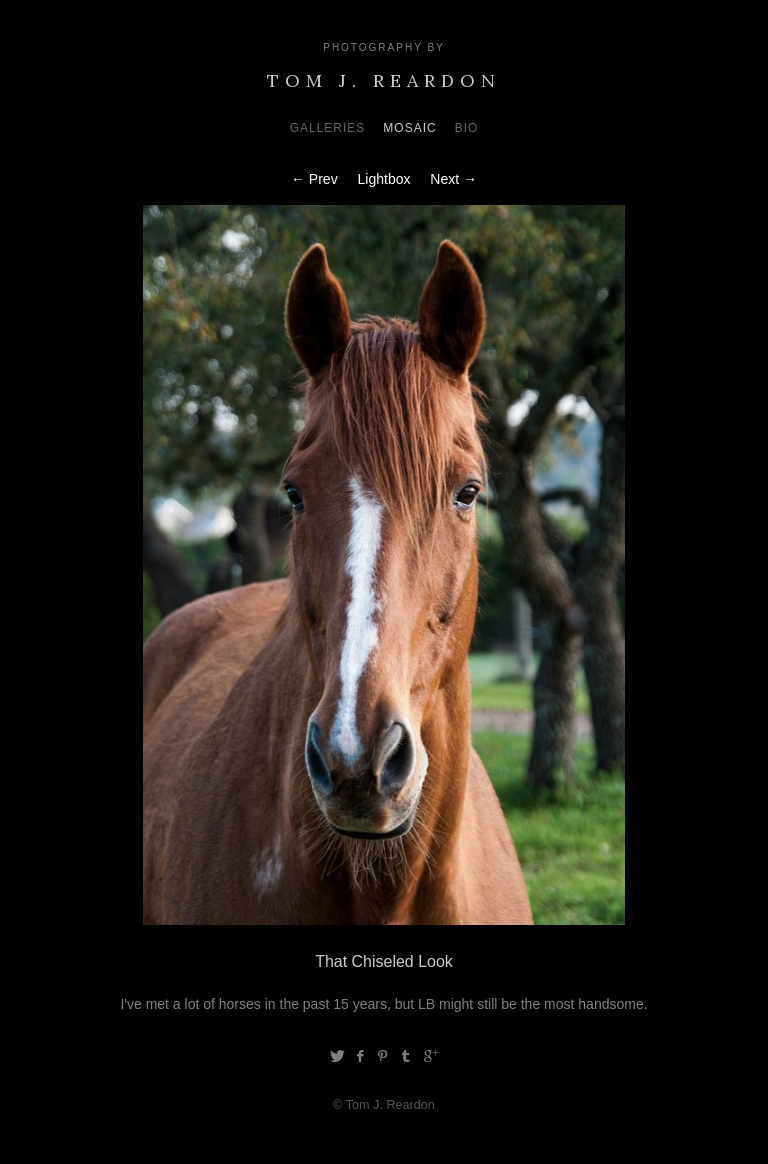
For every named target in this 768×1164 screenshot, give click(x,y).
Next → (453, 179)
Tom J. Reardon (384, 80)
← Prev (314, 179)
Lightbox (384, 179)
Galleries (328, 128)
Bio (467, 128)
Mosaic (409, 128)
